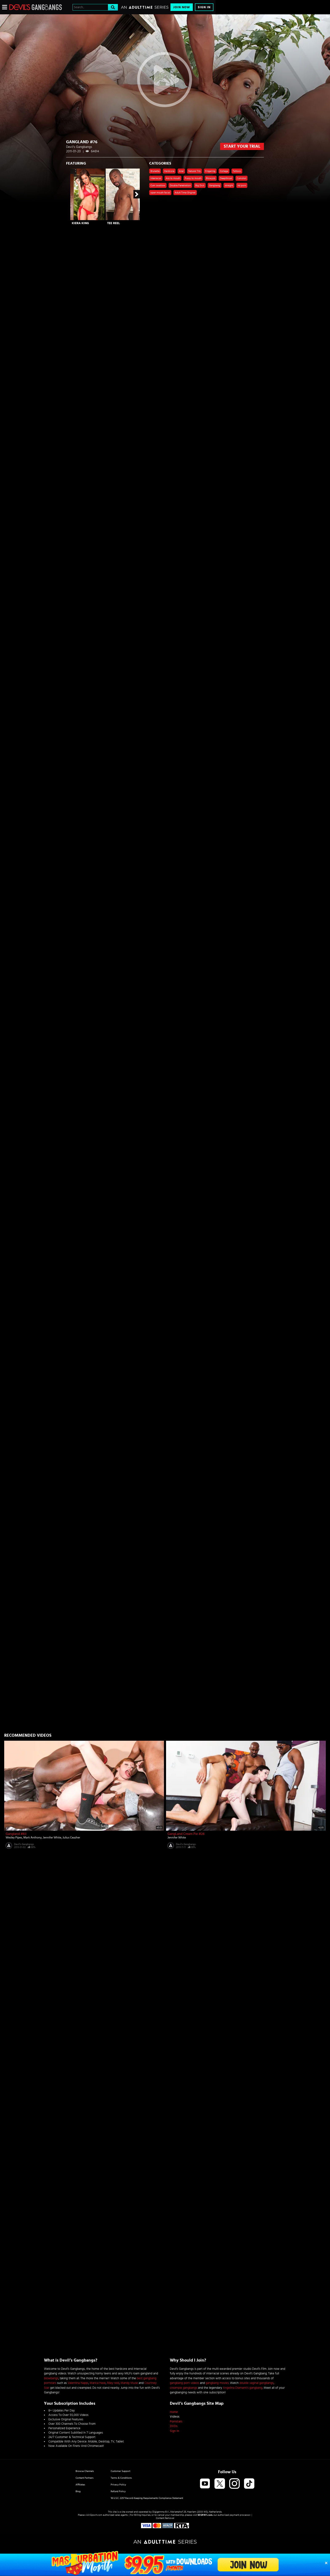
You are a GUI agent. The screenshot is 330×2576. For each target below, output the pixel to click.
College (224, 171)
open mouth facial (160, 192)
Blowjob (210, 178)
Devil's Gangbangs (24, 1844)
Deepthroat (226, 178)
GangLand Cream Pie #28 (186, 1834)
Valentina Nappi (78, 2383)
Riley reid (113, 2383)
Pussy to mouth (193, 178)
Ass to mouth (173, 178)
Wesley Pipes (14, 1837)
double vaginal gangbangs (257, 2383)
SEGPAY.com (205, 2515)
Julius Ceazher (71, 1837)
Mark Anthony (32, 1837)
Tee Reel (113, 223)
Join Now (181, 7)
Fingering (210, 171)
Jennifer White (52, 1837)
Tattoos (237, 171)
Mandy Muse (129, 2383)
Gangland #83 (16, 1834)
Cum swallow (157, 185)
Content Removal (165, 2518)
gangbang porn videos (184, 2383)
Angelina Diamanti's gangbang (242, 2387)
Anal (181, 171)
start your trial (242, 146)
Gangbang (214, 185)
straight (229, 185)
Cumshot (241, 178)
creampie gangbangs (183, 2387)
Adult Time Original (185, 192)
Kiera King (80, 223)
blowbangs (51, 2378)
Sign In (204, 7)
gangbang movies (217, 2383)
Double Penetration (180, 185)
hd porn (242, 185)
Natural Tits (194, 171)
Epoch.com (96, 2515)
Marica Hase (98, 2383)
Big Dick (199, 185)
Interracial (155, 178)
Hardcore (169, 171)
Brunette (155, 171)
